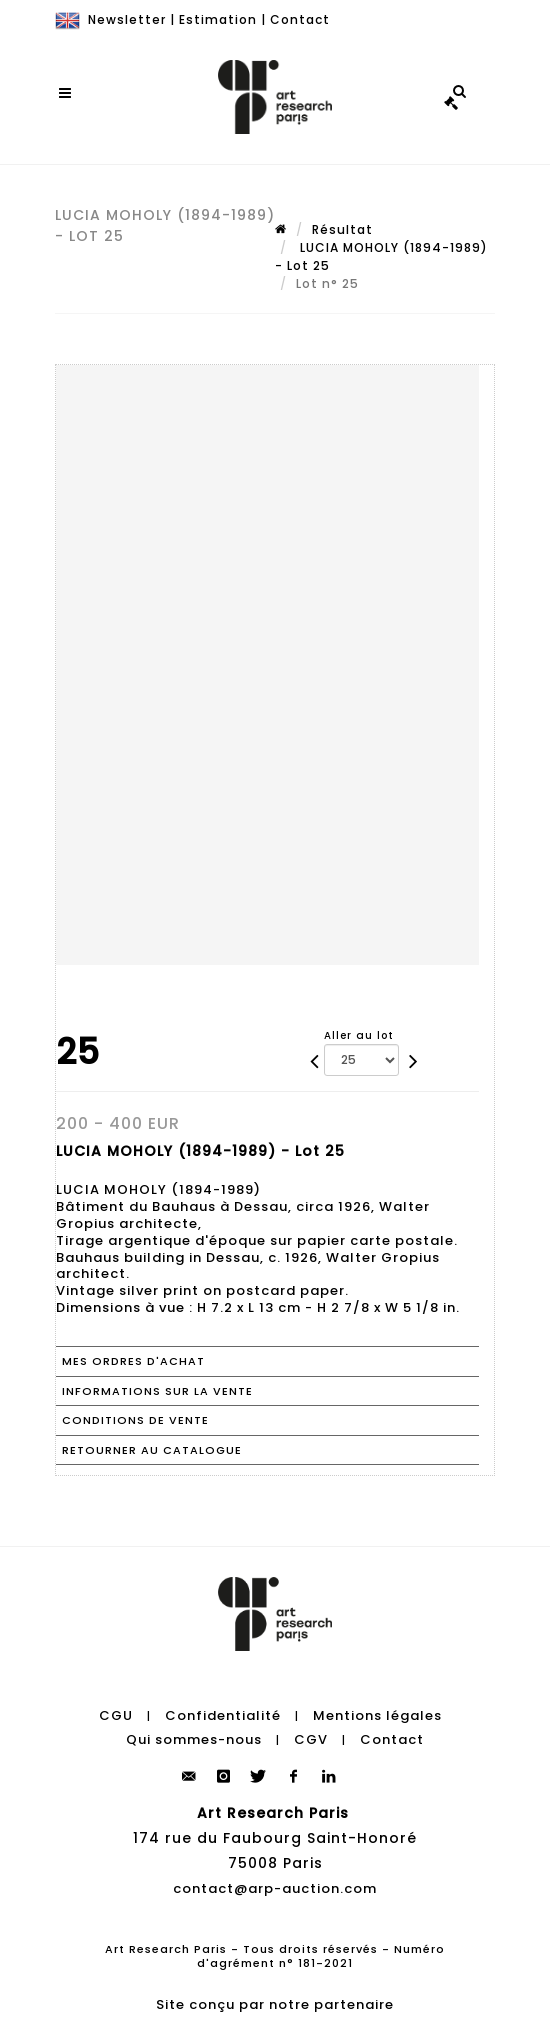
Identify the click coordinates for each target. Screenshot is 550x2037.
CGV (311, 1739)
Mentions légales (377, 1715)
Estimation (218, 19)
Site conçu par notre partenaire (275, 2004)
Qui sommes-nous (194, 1739)
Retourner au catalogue (152, 1450)
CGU (116, 1715)
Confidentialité (223, 1715)
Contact (300, 19)
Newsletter (127, 19)
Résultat (342, 229)
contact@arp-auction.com (275, 1888)
